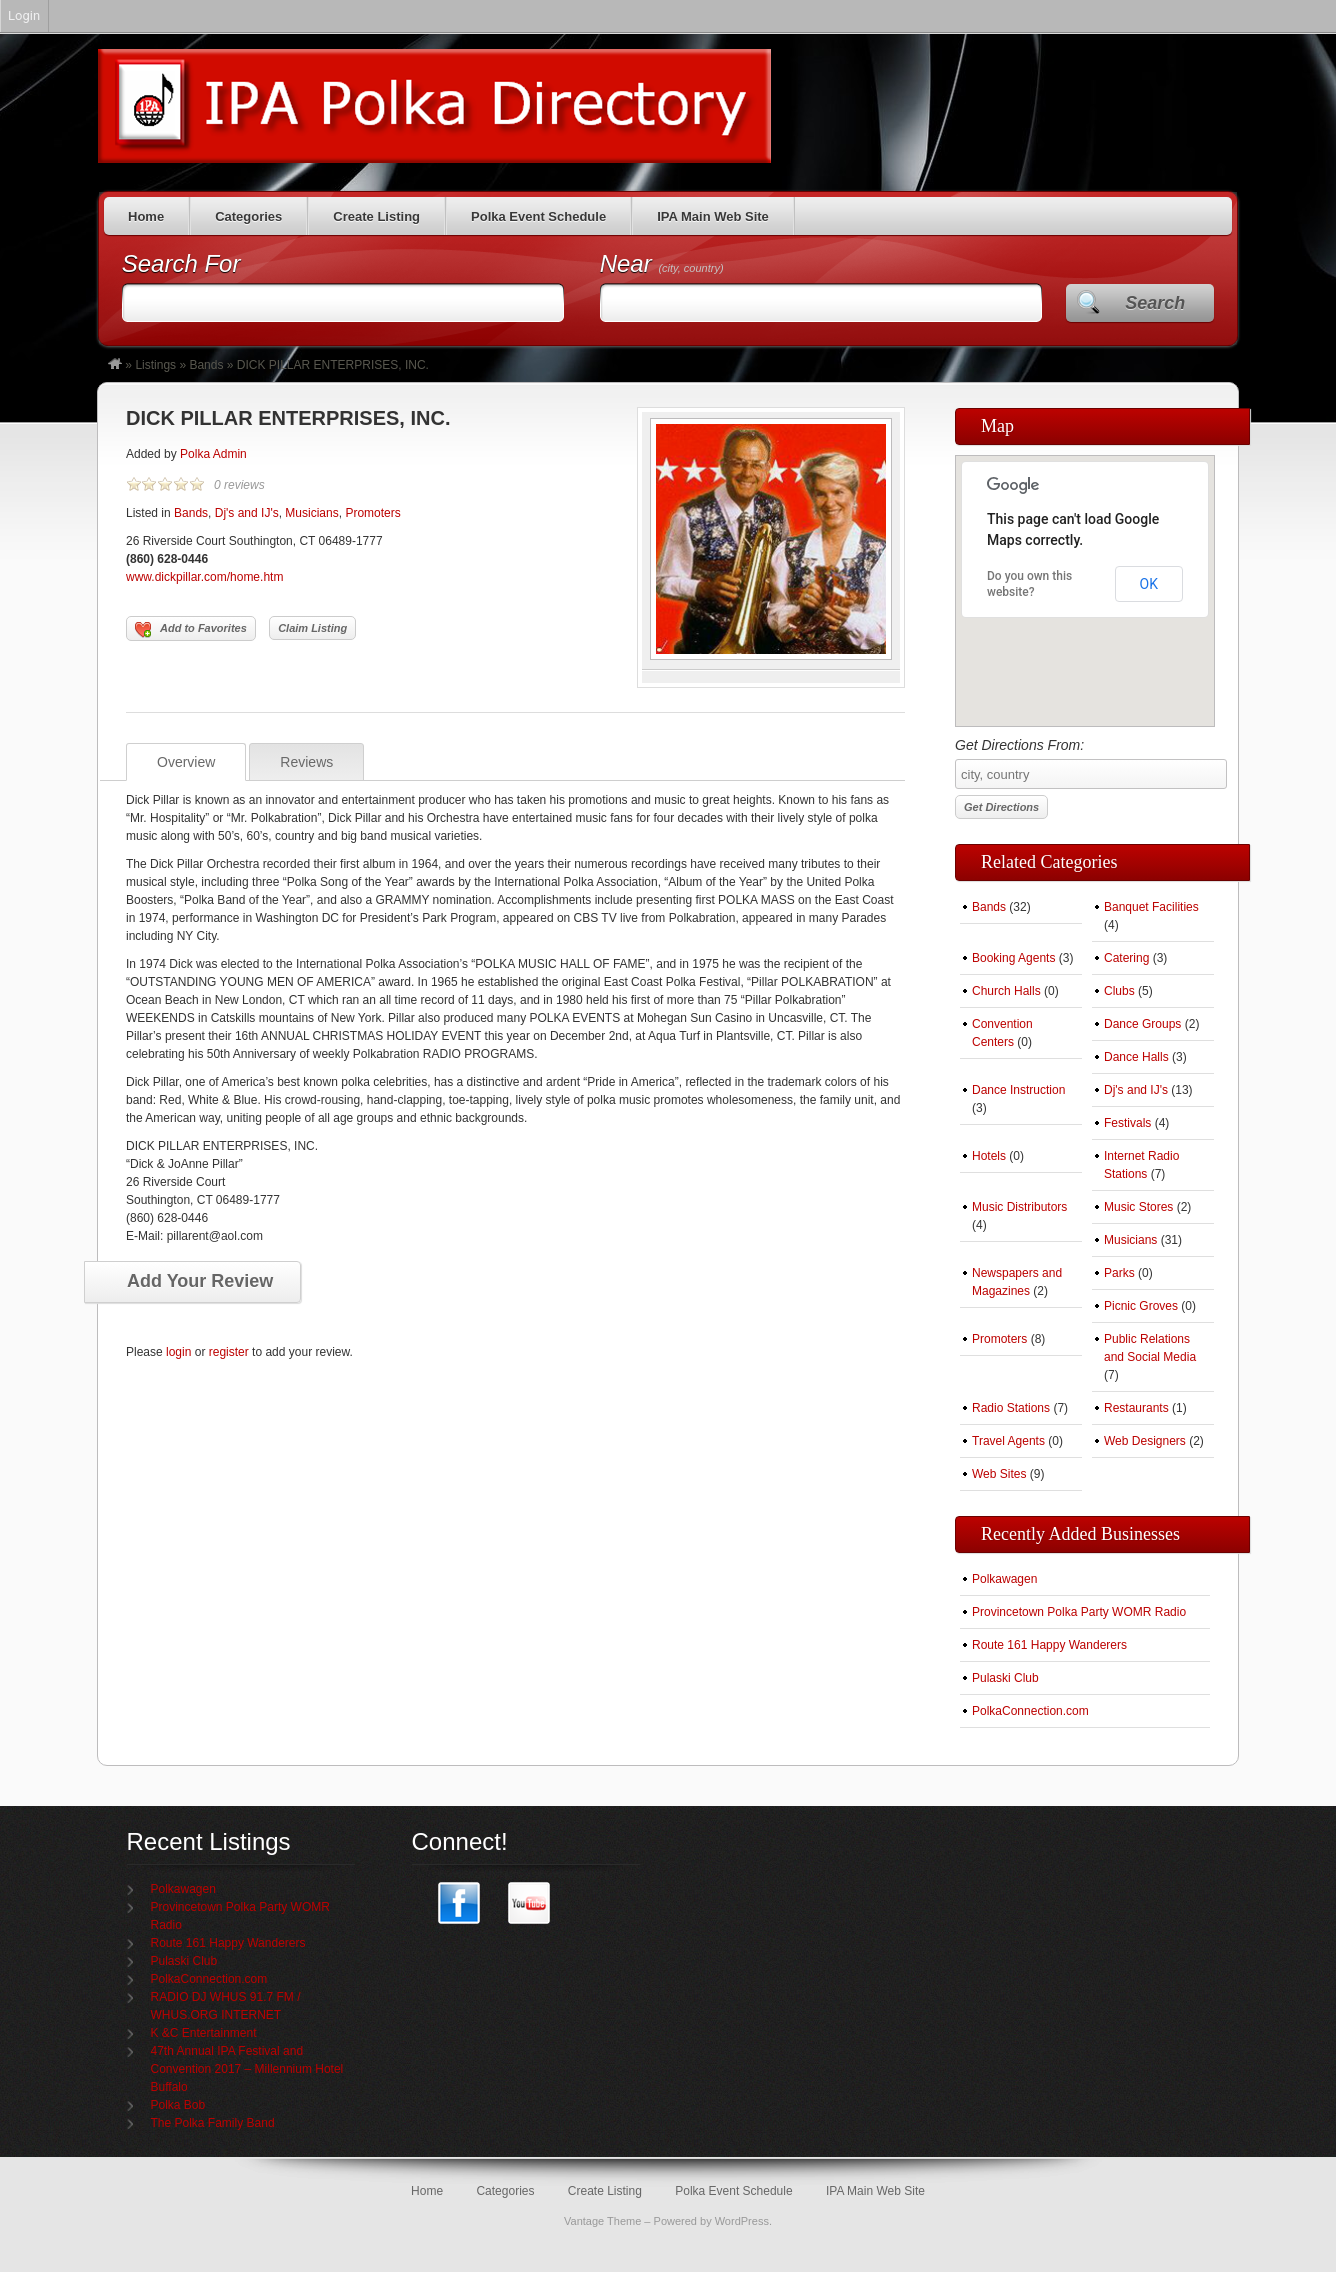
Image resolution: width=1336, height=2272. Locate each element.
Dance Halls (1136, 1057)
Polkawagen (1004, 1579)
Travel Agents (1008, 1441)
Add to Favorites (191, 630)
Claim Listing (312, 628)
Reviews (306, 762)
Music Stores (1138, 1207)
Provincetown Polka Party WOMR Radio (1079, 1612)
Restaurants (1136, 1408)
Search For (181, 263)
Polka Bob (178, 2105)
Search (1155, 303)
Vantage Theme (602, 2221)
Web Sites (999, 1474)
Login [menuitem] (24, 15)
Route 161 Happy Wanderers (1049, 1645)
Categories (248, 216)
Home (146, 216)
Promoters (372, 513)
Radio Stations (1011, 1408)
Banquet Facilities (1151, 907)
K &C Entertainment (204, 2033)
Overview (186, 762)
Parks (1119, 1273)
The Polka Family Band (213, 2123)
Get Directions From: (1085, 763)
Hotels (989, 1156)
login (178, 1352)
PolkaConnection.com (1030, 1711)
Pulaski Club (1005, 1678)
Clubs (1119, 991)
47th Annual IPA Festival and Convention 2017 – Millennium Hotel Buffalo (247, 2069)
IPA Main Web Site (713, 216)
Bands (206, 365)
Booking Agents (1013, 958)
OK (1149, 584)
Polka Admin (213, 454)
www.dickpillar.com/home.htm (204, 577)
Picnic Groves (1141, 1306)
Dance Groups (1142, 1024)
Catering (1126, 958)
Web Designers (1145, 1441)
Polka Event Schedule (538, 216)
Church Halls (1006, 991)
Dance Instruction (1018, 1090)
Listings (155, 365)
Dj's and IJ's (247, 513)
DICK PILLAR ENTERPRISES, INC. (288, 418)
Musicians (311, 513)
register (229, 1352)
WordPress (742, 2221)
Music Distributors (1019, 1207)
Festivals (1127, 1123)
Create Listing (376, 216)
